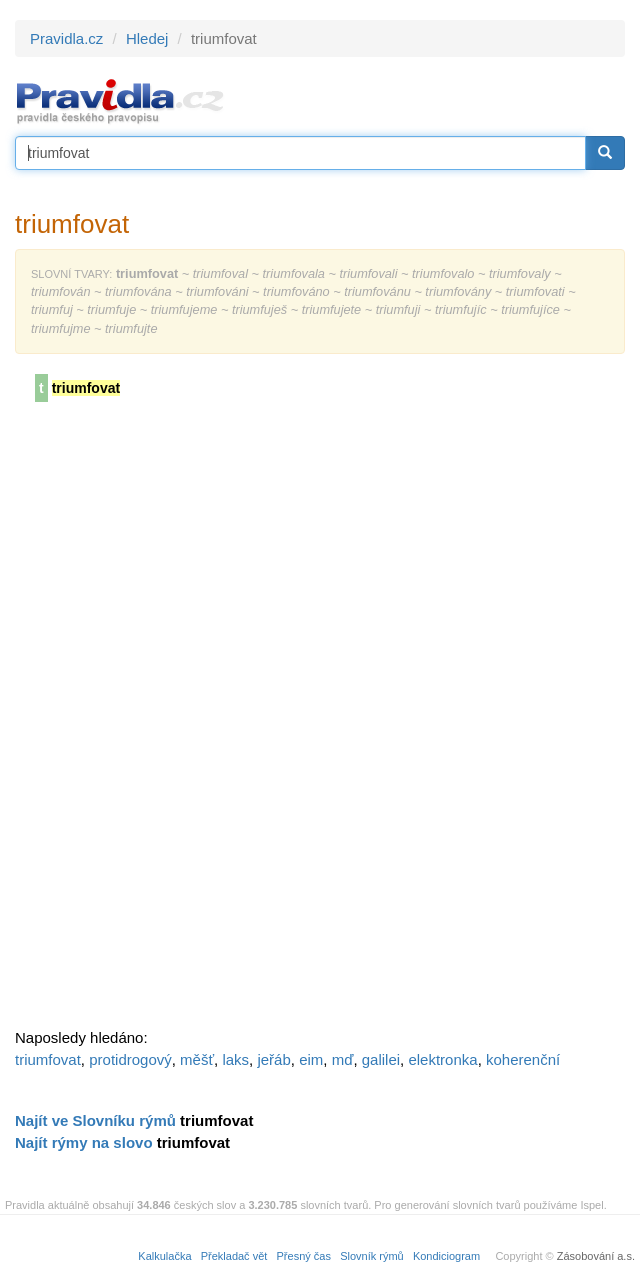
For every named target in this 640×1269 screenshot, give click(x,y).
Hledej (147, 38)
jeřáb (273, 1059)
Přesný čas (304, 1256)
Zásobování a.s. (596, 1256)
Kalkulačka (164, 1256)
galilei (381, 1059)
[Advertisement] (165, 722)
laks (235, 1059)
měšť (197, 1059)
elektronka (442, 1059)
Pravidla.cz (66, 38)
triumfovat (48, 1059)
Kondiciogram (446, 1256)
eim (311, 1059)
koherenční (523, 1059)
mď (343, 1059)
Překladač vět (234, 1256)
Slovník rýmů (372, 1256)
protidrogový (130, 1059)
